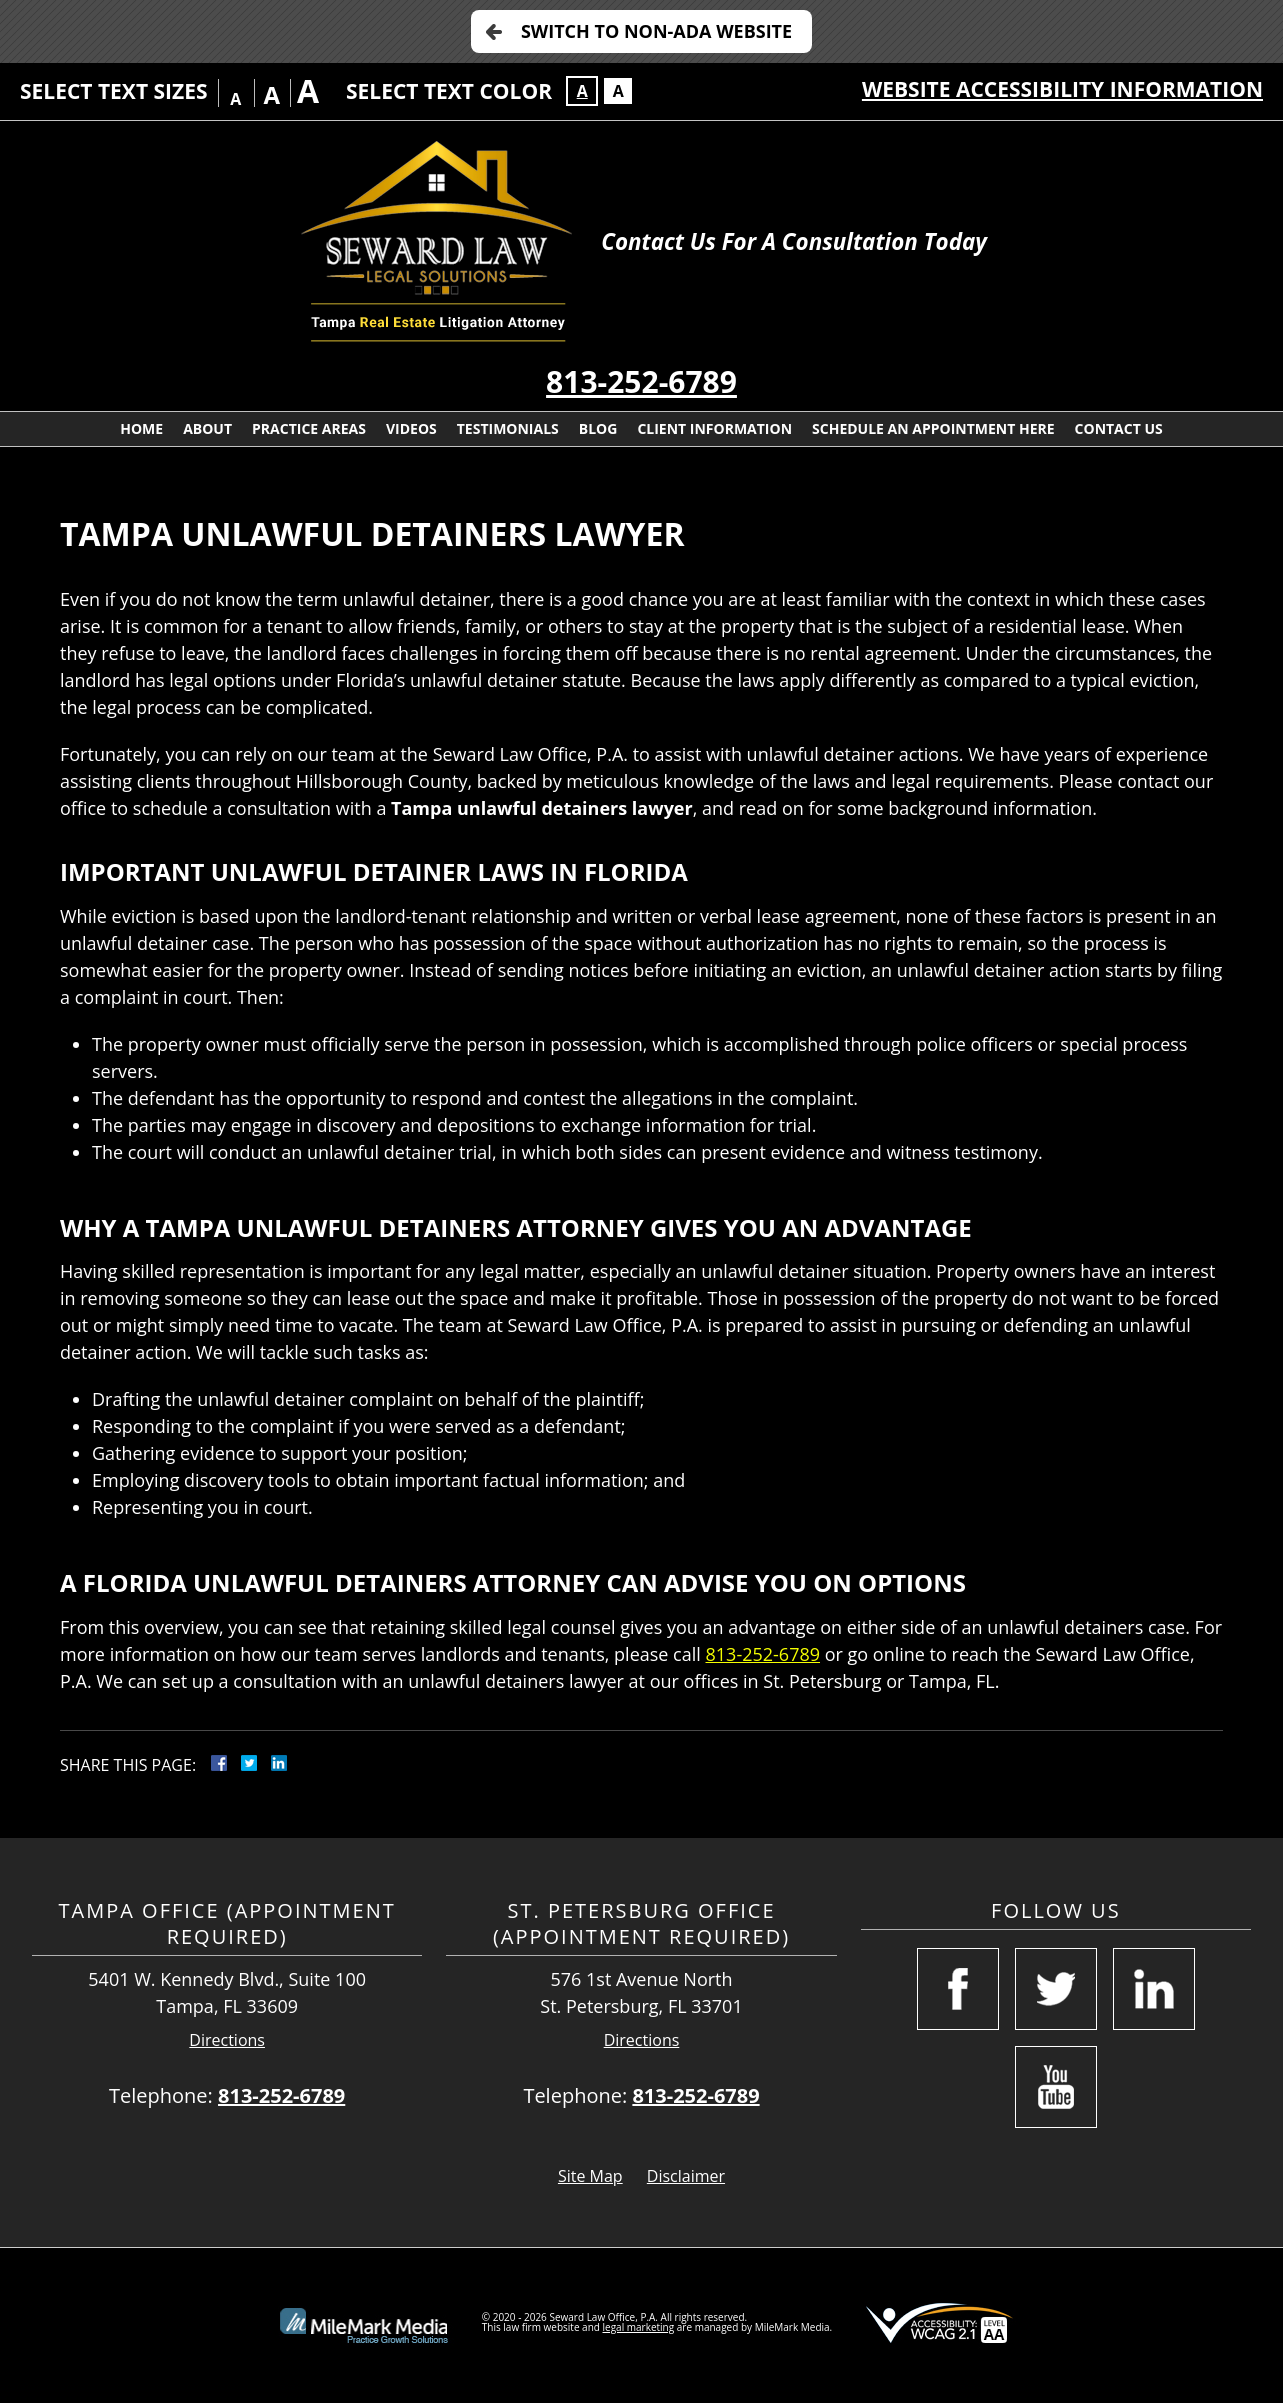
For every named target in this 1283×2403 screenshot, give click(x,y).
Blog (598, 428)
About (207, 428)
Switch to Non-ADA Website (656, 31)
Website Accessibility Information (1062, 89)
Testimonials (508, 428)
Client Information (714, 428)
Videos (411, 428)
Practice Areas (309, 428)
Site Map (590, 2176)
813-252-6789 (641, 381)
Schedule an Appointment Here (933, 428)
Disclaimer (686, 2176)
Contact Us (1119, 428)
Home (141, 428)
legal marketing (639, 2327)
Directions (227, 2040)
